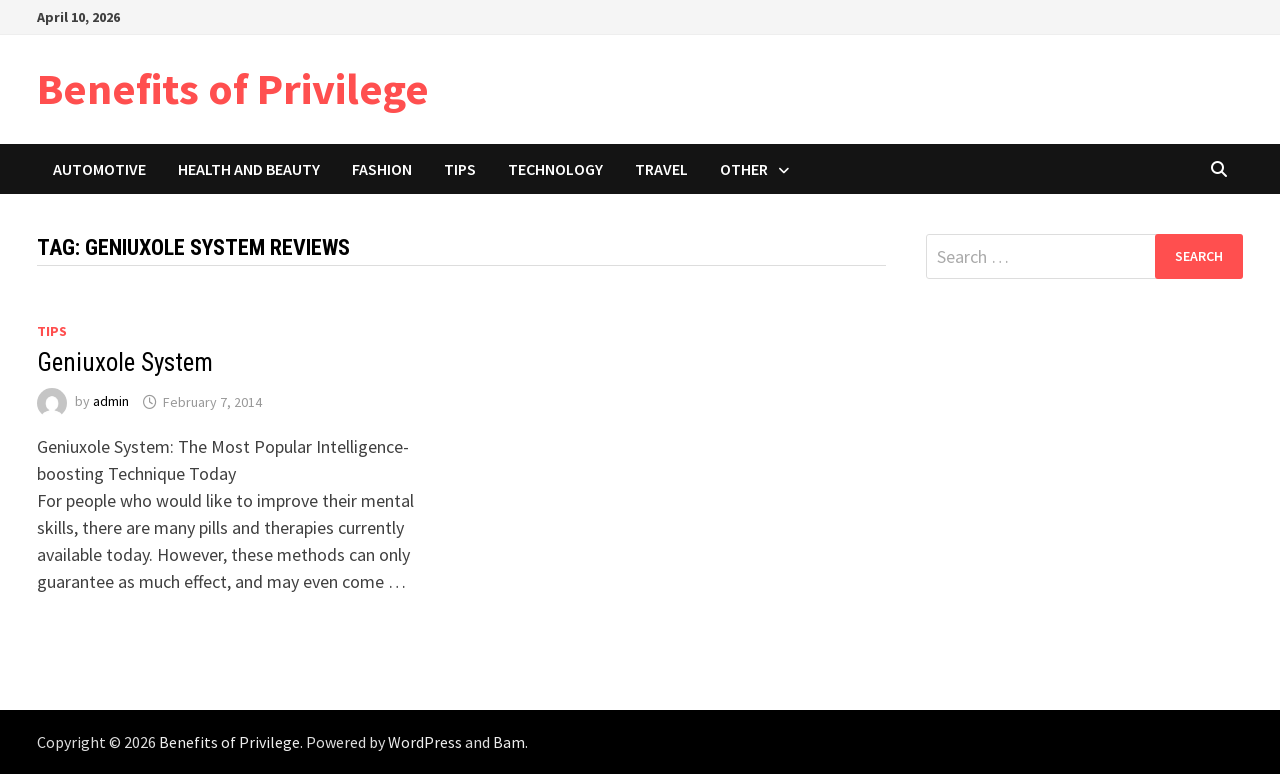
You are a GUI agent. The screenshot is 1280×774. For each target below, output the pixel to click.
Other (744, 169)
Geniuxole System (125, 362)
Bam (509, 742)
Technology (555, 169)
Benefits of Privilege (233, 88)
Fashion (382, 169)
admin (111, 402)
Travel (661, 169)
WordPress (425, 742)
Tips (460, 169)
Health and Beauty (249, 169)
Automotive (99, 169)
